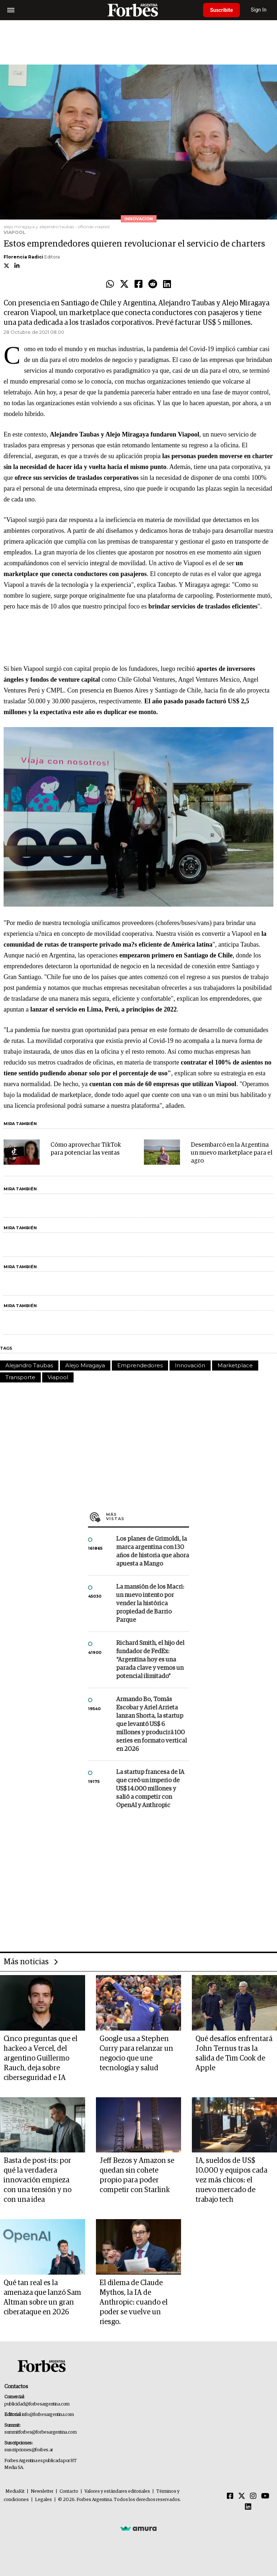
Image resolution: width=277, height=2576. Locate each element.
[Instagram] (253, 2496)
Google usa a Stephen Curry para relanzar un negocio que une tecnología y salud (136, 2053)
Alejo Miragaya (85, 1365)
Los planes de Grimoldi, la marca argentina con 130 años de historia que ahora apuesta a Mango (152, 1551)
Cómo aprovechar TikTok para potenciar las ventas (85, 1149)
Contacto (69, 2491)
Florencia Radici (23, 257)
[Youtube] (265, 2496)
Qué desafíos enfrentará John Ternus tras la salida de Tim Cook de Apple (233, 2053)
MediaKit (15, 2491)
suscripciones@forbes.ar (28, 2450)
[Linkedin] (248, 2507)
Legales (43, 2499)
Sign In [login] (259, 10)
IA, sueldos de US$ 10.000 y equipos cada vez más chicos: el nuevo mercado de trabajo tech (231, 2180)
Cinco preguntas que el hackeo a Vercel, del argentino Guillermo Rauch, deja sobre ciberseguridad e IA (41, 2058)
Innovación (190, 1365)
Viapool (58, 1377)
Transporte (20, 1377)
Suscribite (221, 10)
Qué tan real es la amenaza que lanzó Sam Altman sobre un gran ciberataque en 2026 (42, 2297)
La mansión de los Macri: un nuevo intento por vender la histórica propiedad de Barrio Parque (150, 1603)
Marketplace (235, 1365)
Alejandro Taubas (29, 1365)
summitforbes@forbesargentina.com (40, 2432)
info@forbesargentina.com (48, 2414)
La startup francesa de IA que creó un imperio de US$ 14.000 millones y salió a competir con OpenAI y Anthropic (150, 1789)
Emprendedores (140, 1365)
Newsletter (42, 2491)
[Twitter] (241, 2496)
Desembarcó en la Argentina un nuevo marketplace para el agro (231, 1153)
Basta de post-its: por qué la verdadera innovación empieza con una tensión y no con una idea (37, 2180)
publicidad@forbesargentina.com (37, 2404)
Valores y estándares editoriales (117, 2491)
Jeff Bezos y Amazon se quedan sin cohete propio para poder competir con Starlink (137, 2175)
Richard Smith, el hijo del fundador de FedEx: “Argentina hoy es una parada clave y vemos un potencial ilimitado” (150, 1659)
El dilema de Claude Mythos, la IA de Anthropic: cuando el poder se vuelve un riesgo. (134, 2302)
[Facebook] (230, 2496)
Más (147, 1516)
